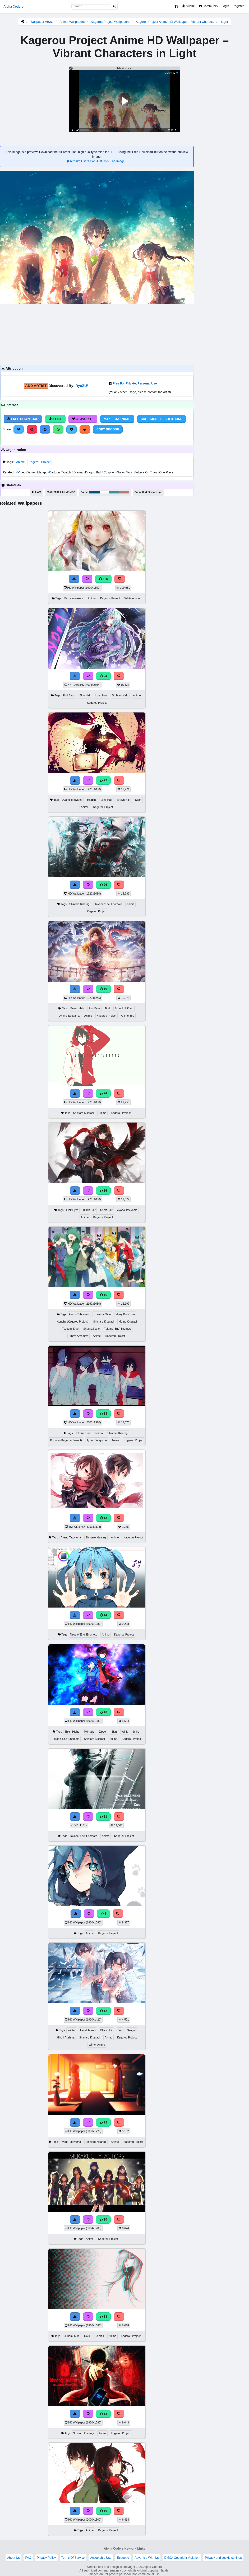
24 (103, 676)
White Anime (132, 598)
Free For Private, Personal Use (135, 383)
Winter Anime (97, 2044)
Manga (41, 472)
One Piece (165, 472)
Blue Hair (85, 695)
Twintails (89, 1731)
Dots (87, 2336)
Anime (20, 462)
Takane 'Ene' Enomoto (108, 904)
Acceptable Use (101, 2557)
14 (103, 1615)
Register (238, 6)
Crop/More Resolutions (161, 419)
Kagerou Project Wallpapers (110, 21)
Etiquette (123, 2557)
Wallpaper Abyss (41, 21)
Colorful (99, 2336)
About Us (13, 2557)
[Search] (114, 6)
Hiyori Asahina (66, 2037)
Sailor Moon (125, 472)
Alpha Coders (13, 6)
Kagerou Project (39, 462)
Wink (125, 1731)
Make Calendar (117, 419)
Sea (119, 2030)
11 (103, 1816)
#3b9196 (114, 492)
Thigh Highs (71, 1731)
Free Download (22, 419)
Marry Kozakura (73, 598)
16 (103, 1190)
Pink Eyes (72, 1210)
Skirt (114, 1731)
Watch (66, 472)
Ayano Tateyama (72, 799)
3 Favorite (83, 419)
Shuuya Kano (91, 1328)
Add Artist (36, 386)
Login (225, 6)
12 (103, 2011)
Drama (77, 472)
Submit (188, 6)
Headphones (88, 2030)
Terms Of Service (73, 2557)
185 (103, 579)
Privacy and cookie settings (223, 2557)
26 (103, 884)
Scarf (138, 799)
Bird (107, 1008)
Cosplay (108, 472)
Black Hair (89, 1210)
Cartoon (54, 472)
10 (103, 1712)
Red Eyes (69, 695)
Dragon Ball (93, 472)
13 (103, 1413)
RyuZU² (81, 386)
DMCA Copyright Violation (181, 2557)
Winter (72, 2030)
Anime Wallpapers (72, 21)
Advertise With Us (147, 2557)
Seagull (131, 2030)
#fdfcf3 (104, 492)
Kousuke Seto (102, 1314)
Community (208, 6)
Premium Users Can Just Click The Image (97, 161)
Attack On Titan (146, 472)
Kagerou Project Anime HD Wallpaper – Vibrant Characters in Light (182, 21)
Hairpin (91, 799)
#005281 (94, 492)
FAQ (28, 2557)
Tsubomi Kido (120, 695)
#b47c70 (124, 492)
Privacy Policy (46, 2557)
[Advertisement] (97, 334)
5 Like (55, 419)
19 (103, 989)
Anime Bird (127, 1015)
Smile (135, 1731)
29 (103, 780)
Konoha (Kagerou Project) (73, 1321)
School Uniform (124, 1008)
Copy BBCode (107, 429)
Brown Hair (123, 799)
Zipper (103, 1731)
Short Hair (106, 1210)
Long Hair (101, 695)
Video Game (25, 472)
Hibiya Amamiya (78, 1335)
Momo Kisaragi (128, 1321)
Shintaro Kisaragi (79, 904)
